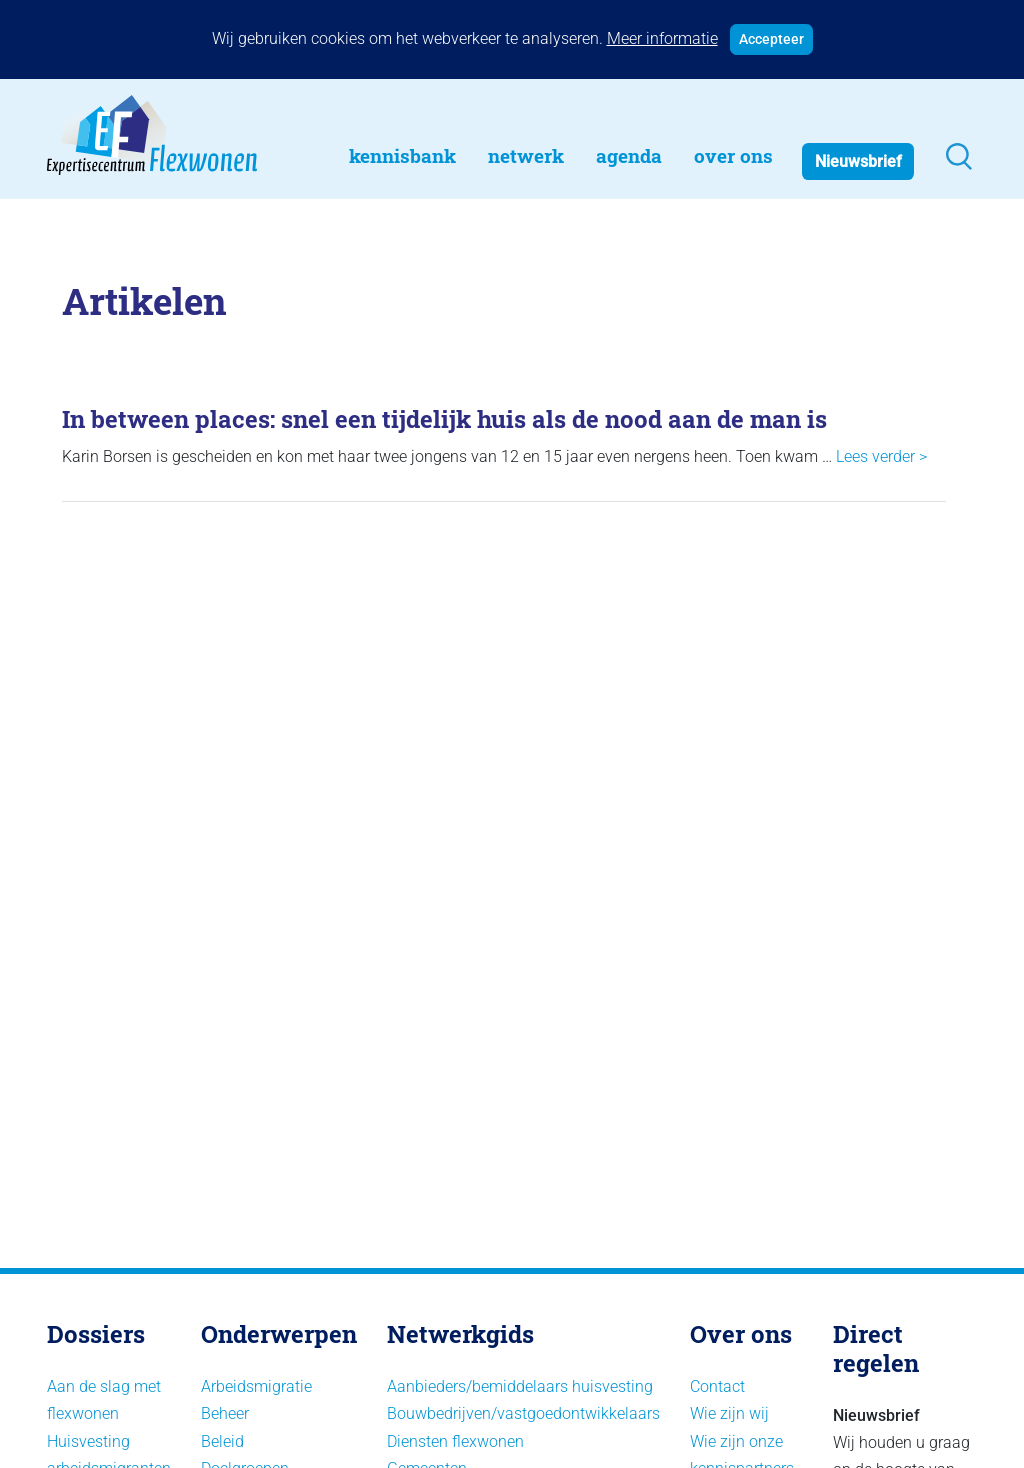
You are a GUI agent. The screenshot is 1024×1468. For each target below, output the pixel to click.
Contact (717, 1386)
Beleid (222, 1441)
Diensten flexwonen (455, 1441)
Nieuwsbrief (858, 161)
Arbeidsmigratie (256, 1386)
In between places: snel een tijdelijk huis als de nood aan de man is (444, 419)
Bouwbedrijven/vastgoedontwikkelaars (523, 1413)
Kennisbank (402, 155)
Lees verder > (881, 456)
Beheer (225, 1413)
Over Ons (733, 155)
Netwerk (526, 155)
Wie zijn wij (729, 1413)
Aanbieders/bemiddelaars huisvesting (520, 1386)
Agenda (629, 155)
